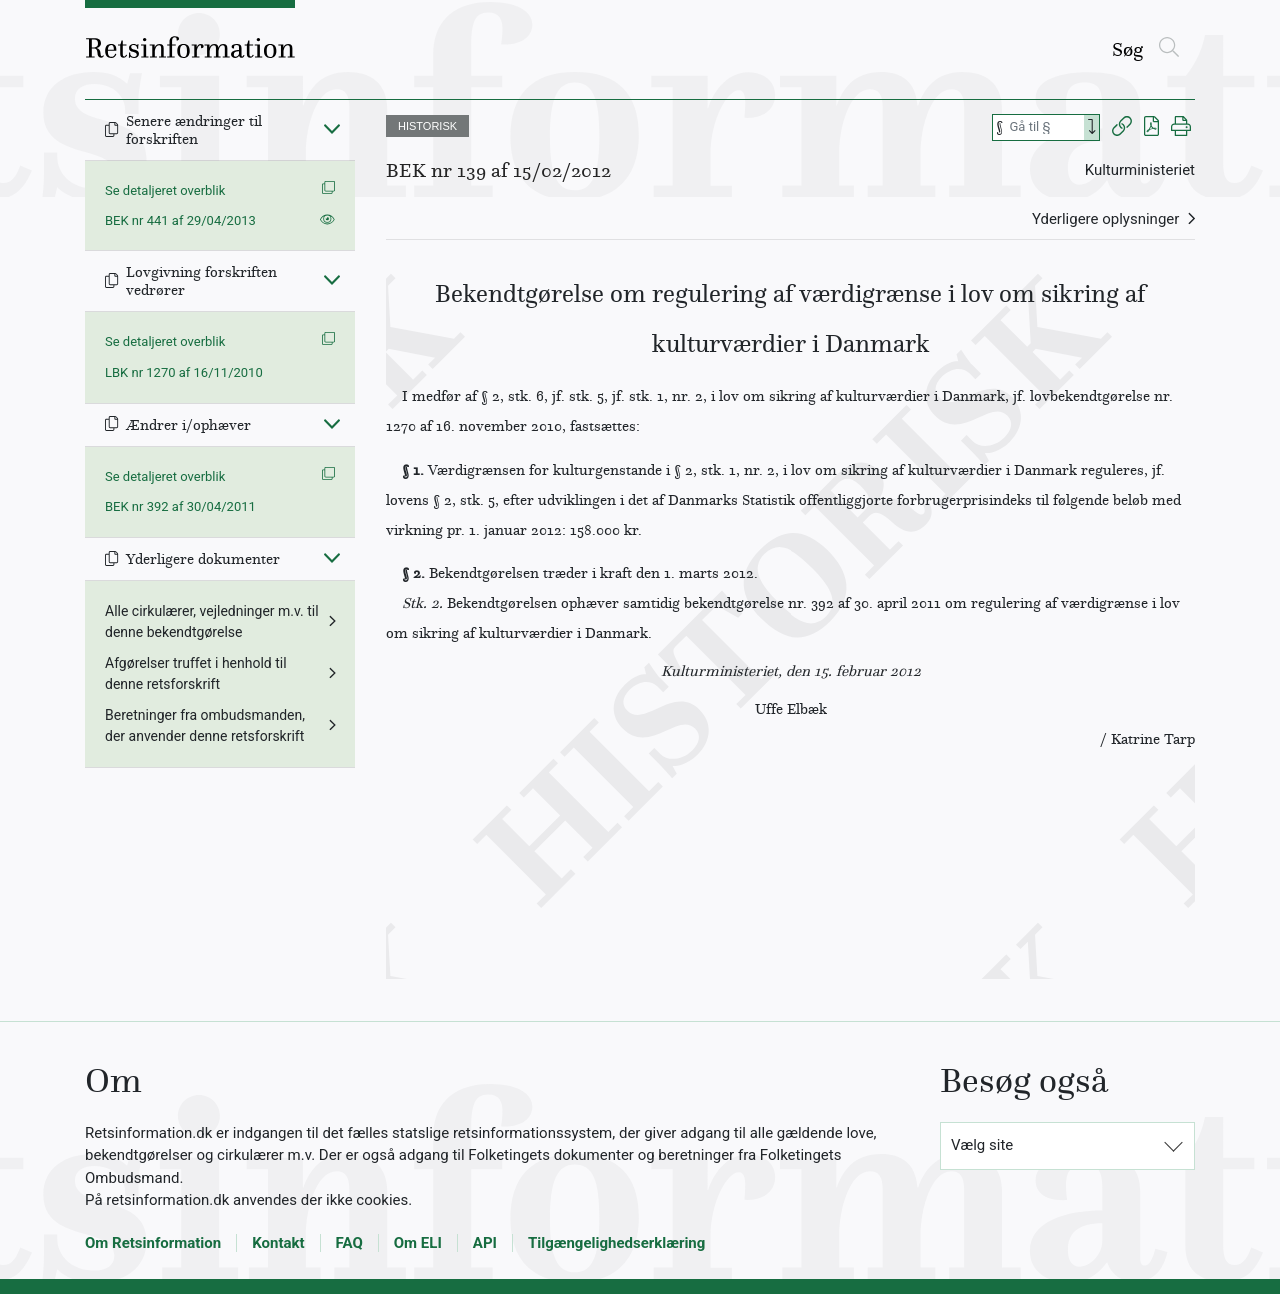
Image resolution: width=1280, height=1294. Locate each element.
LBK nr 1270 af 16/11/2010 (184, 372)
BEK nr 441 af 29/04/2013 (180, 220)
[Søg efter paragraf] (1045, 127)
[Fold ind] (332, 128)
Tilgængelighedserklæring (616, 1243)
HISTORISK (427, 126)
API (485, 1243)
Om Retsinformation (153, 1243)
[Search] (1092, 127)
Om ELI (418, 1243)
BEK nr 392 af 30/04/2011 (180, 506)
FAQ (349, 1243)
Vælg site (982, 1145)
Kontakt (278, 1243)
